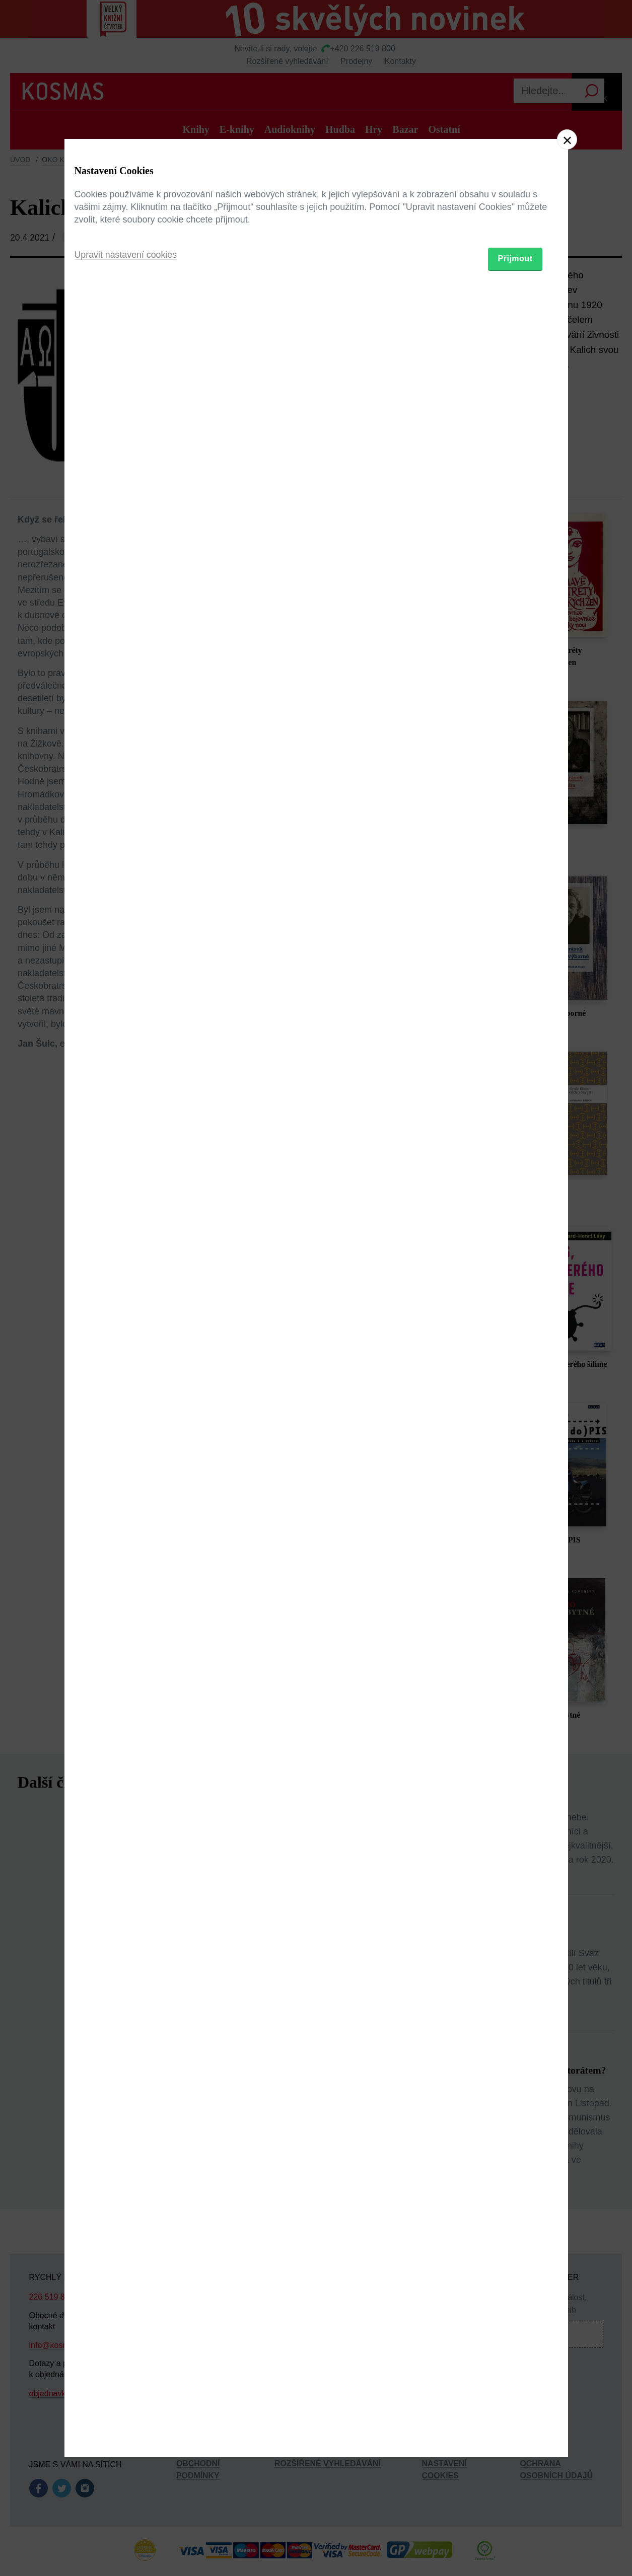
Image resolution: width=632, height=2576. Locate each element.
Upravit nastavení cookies (126, 1343)
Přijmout (515, 1346)
